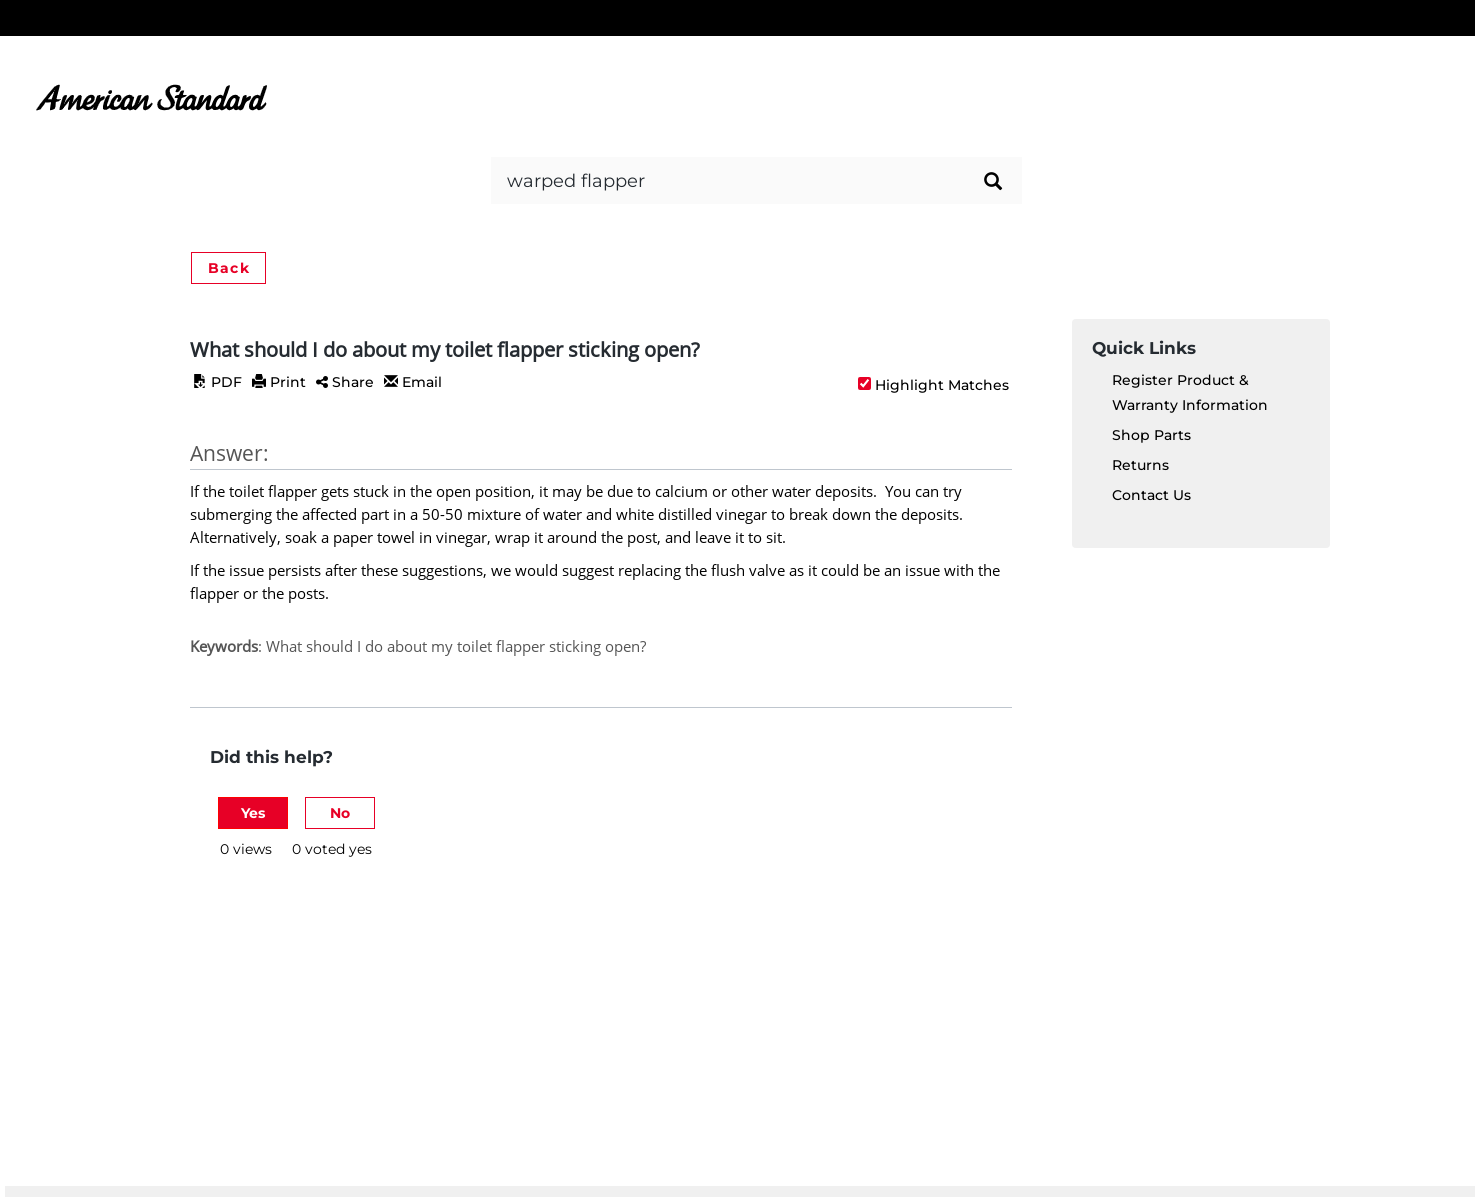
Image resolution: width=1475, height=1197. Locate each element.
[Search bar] (756, 180)
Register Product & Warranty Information (1190, 392)
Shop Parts (1151, 435)
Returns (1140, 465)
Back (229, 268)
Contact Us (1151, 495)
